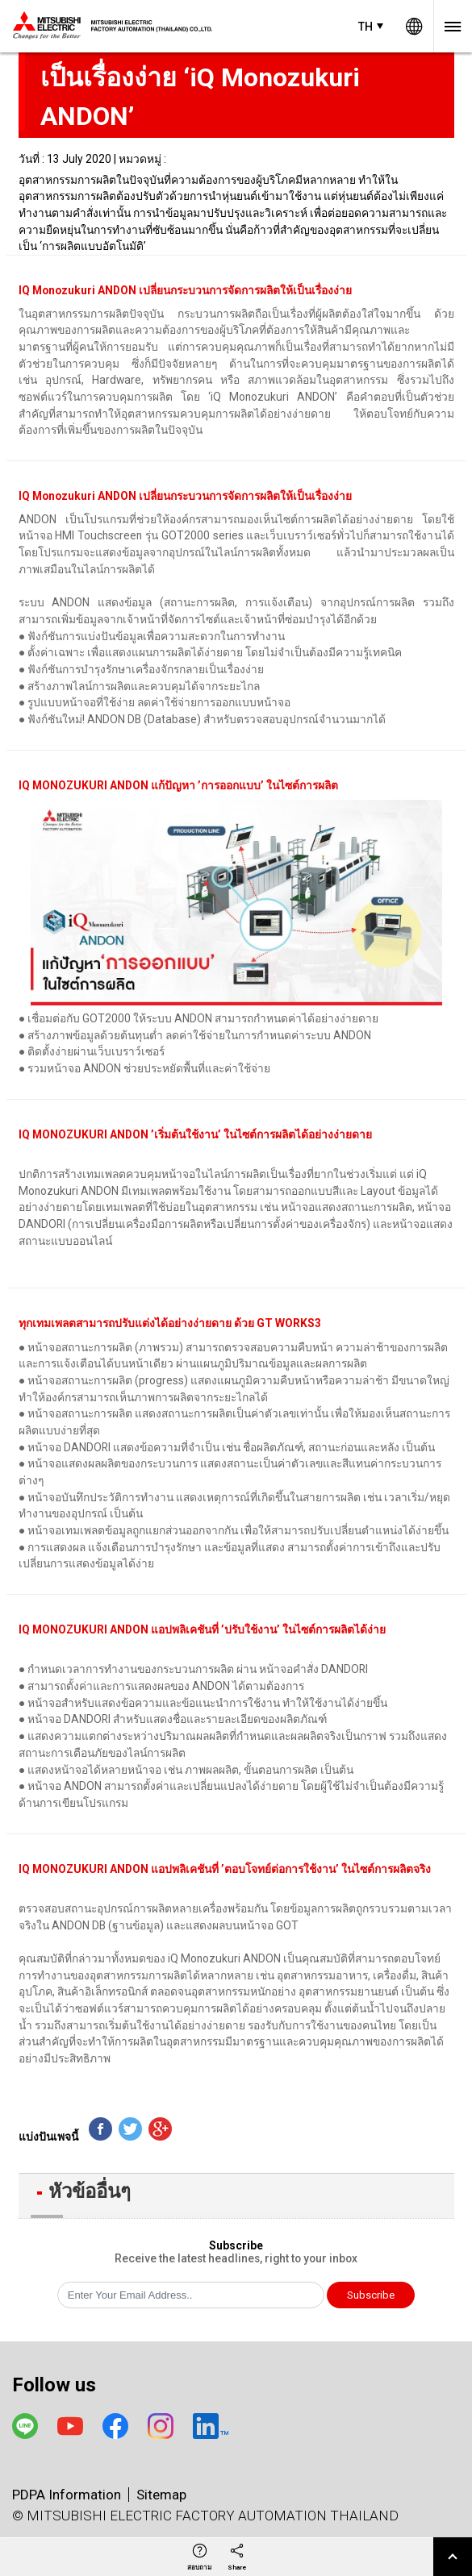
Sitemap (161, 2495)
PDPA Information (66, 2495)
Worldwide (414, 26)
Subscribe (371, 2295)
